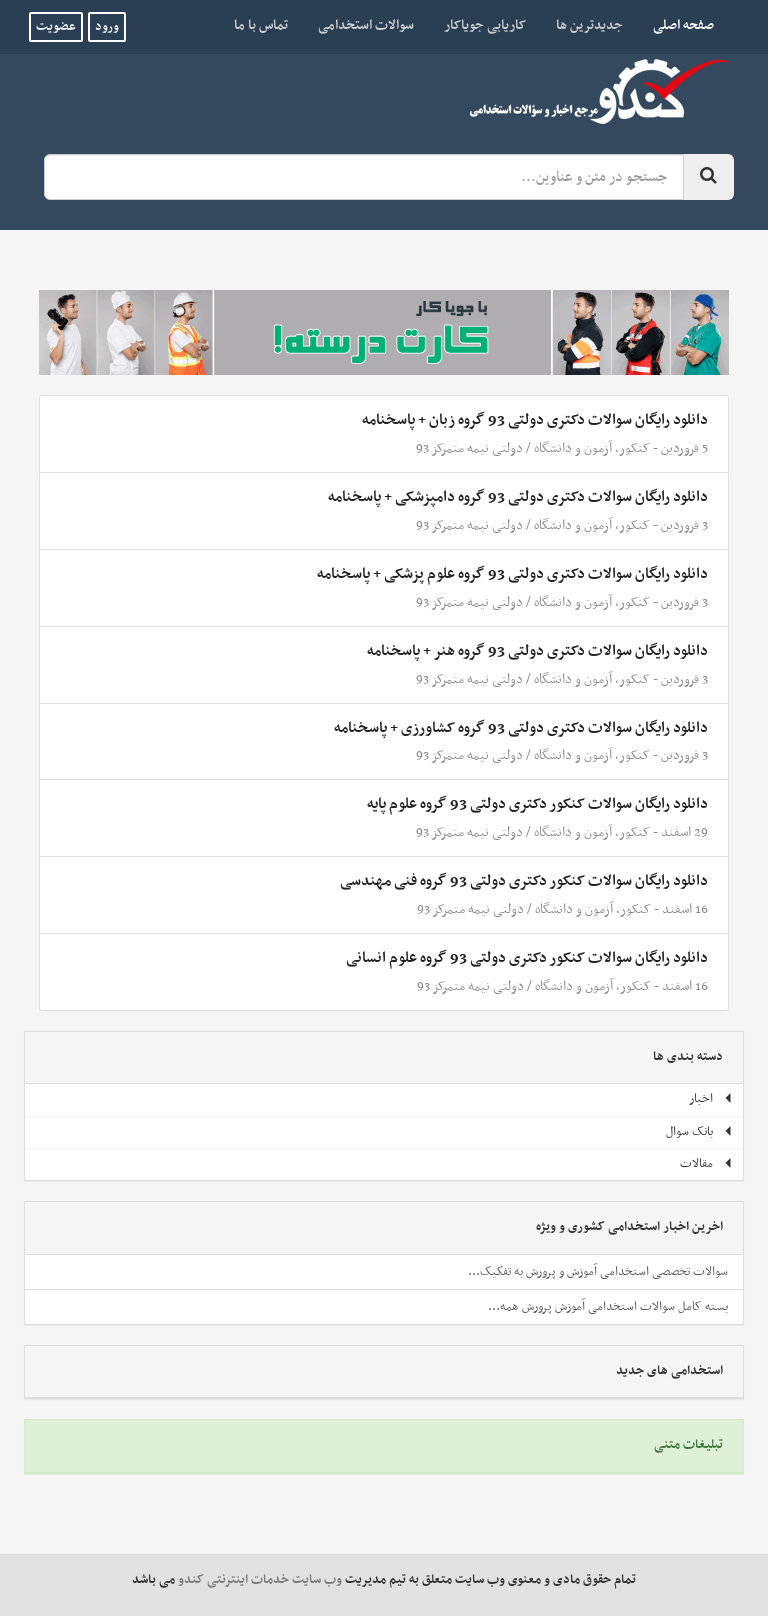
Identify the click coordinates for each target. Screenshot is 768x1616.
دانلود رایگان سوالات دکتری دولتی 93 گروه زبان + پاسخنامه (535, 420)
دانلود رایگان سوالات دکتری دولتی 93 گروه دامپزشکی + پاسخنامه (518, 497)
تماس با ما (261, 25)
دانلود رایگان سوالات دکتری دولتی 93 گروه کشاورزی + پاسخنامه (521, 728)
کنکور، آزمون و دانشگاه (592, 448)
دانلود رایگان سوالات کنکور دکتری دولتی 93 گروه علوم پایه (537, 804)
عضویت (56, 27)
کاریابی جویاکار (485, 25)
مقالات (706, 1164)
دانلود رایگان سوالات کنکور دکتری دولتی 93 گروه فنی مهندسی (524, 881)
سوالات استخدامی (366, 25)
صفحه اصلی (676, 25)
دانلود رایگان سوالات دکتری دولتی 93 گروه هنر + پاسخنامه (537, 651)
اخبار (711, 1099)
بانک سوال (699, 1132)
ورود (107, 27)
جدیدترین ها (589, 25)
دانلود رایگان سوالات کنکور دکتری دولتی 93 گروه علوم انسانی (527, 958)
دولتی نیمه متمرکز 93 (469, 448)
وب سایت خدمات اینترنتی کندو (260, 1580)
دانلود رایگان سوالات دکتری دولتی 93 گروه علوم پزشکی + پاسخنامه (512, 574)
